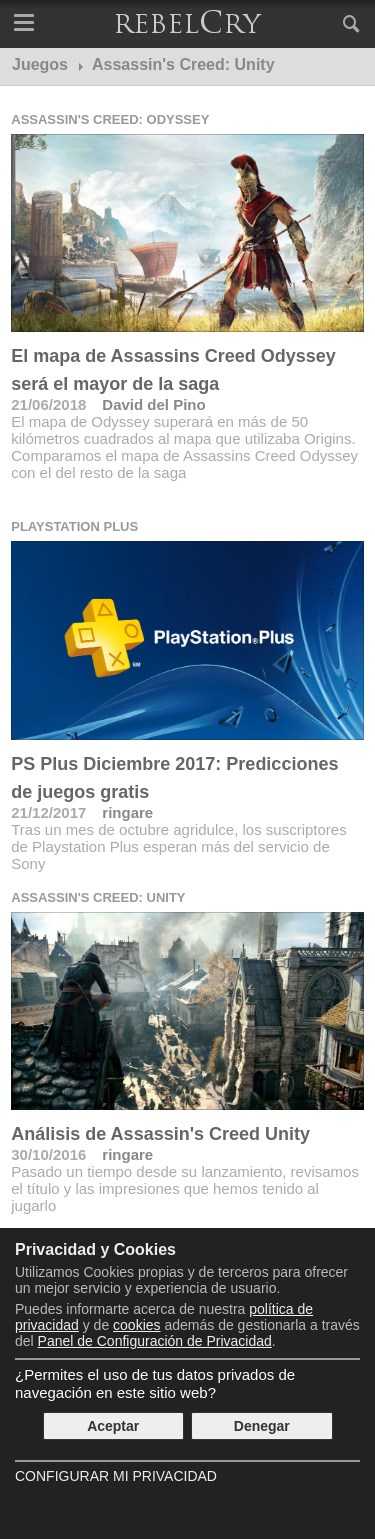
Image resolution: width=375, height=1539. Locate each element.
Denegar (262, 1426)
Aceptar (113, 1426)
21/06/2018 (48, 404)
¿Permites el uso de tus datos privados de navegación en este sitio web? (155, 1383)
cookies (136, 1325)
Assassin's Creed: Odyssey (110, 119)
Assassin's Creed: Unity (98, 897)
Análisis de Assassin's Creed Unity (160, 1134)
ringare (127, 812)
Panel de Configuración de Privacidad (155, 1341)
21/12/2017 (48, 812)
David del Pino (153, 404)
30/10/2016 (48, 1154)
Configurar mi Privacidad (116, 1476)
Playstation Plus (74, 526)
